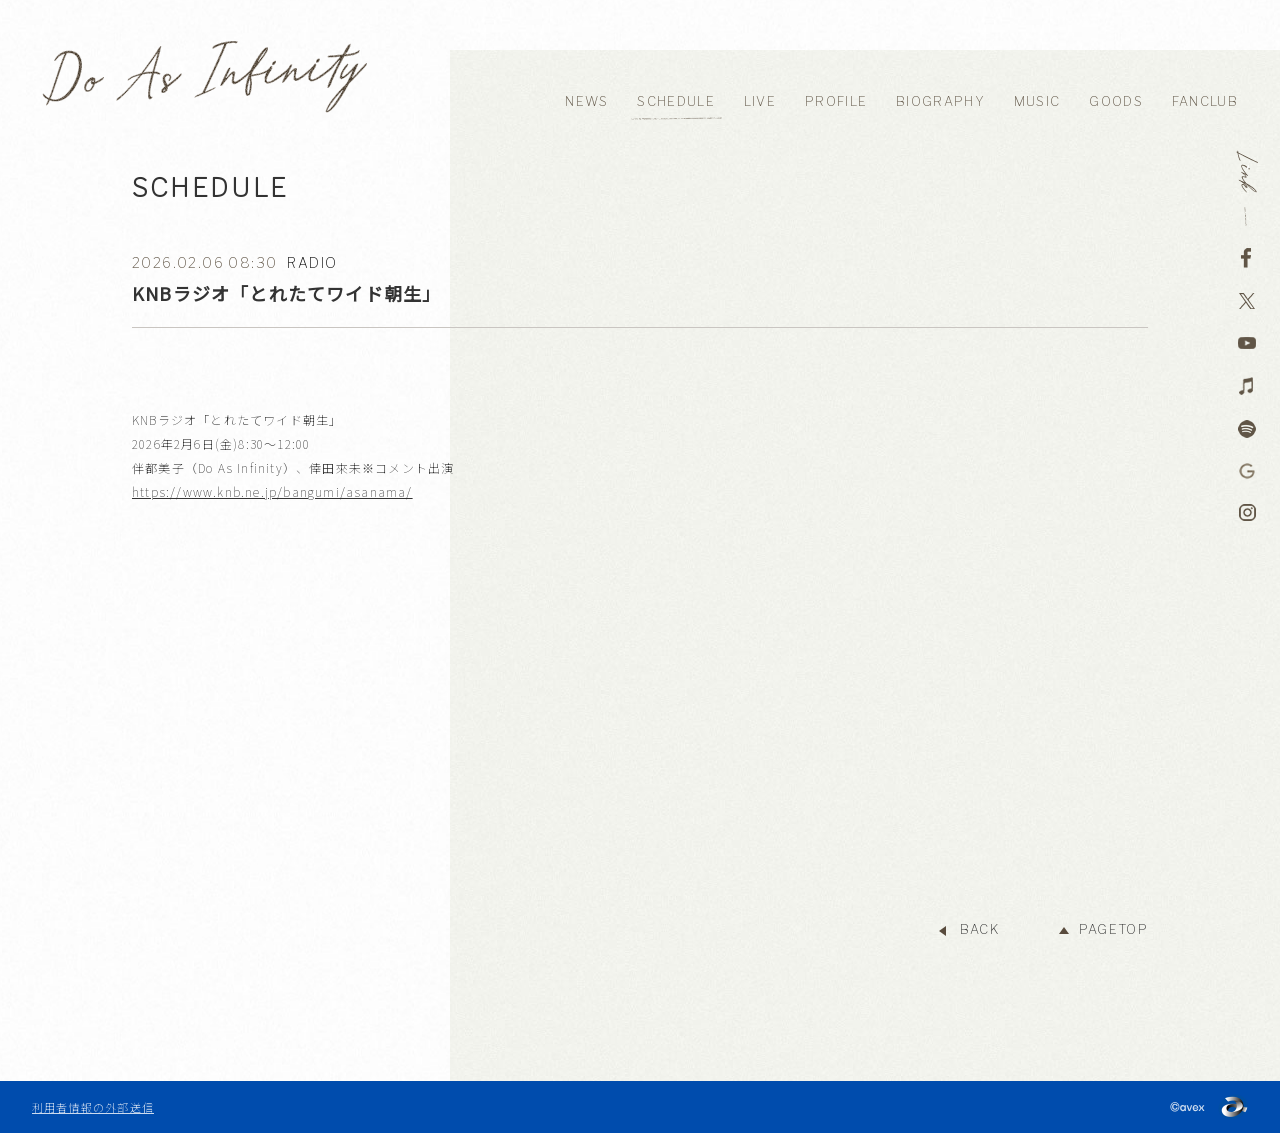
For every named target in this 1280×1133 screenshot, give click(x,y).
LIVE (760, 101)
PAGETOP (1113, 929)
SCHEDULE (675, 101)
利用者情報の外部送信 (93, 1107)
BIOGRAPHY (940, 101)
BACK (979, 929)
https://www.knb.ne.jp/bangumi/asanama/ (272, 491)
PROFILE (836, 101)
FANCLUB (1205, 101)
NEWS (586, 101)
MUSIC (1037, 101)
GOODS (1116, 101)
